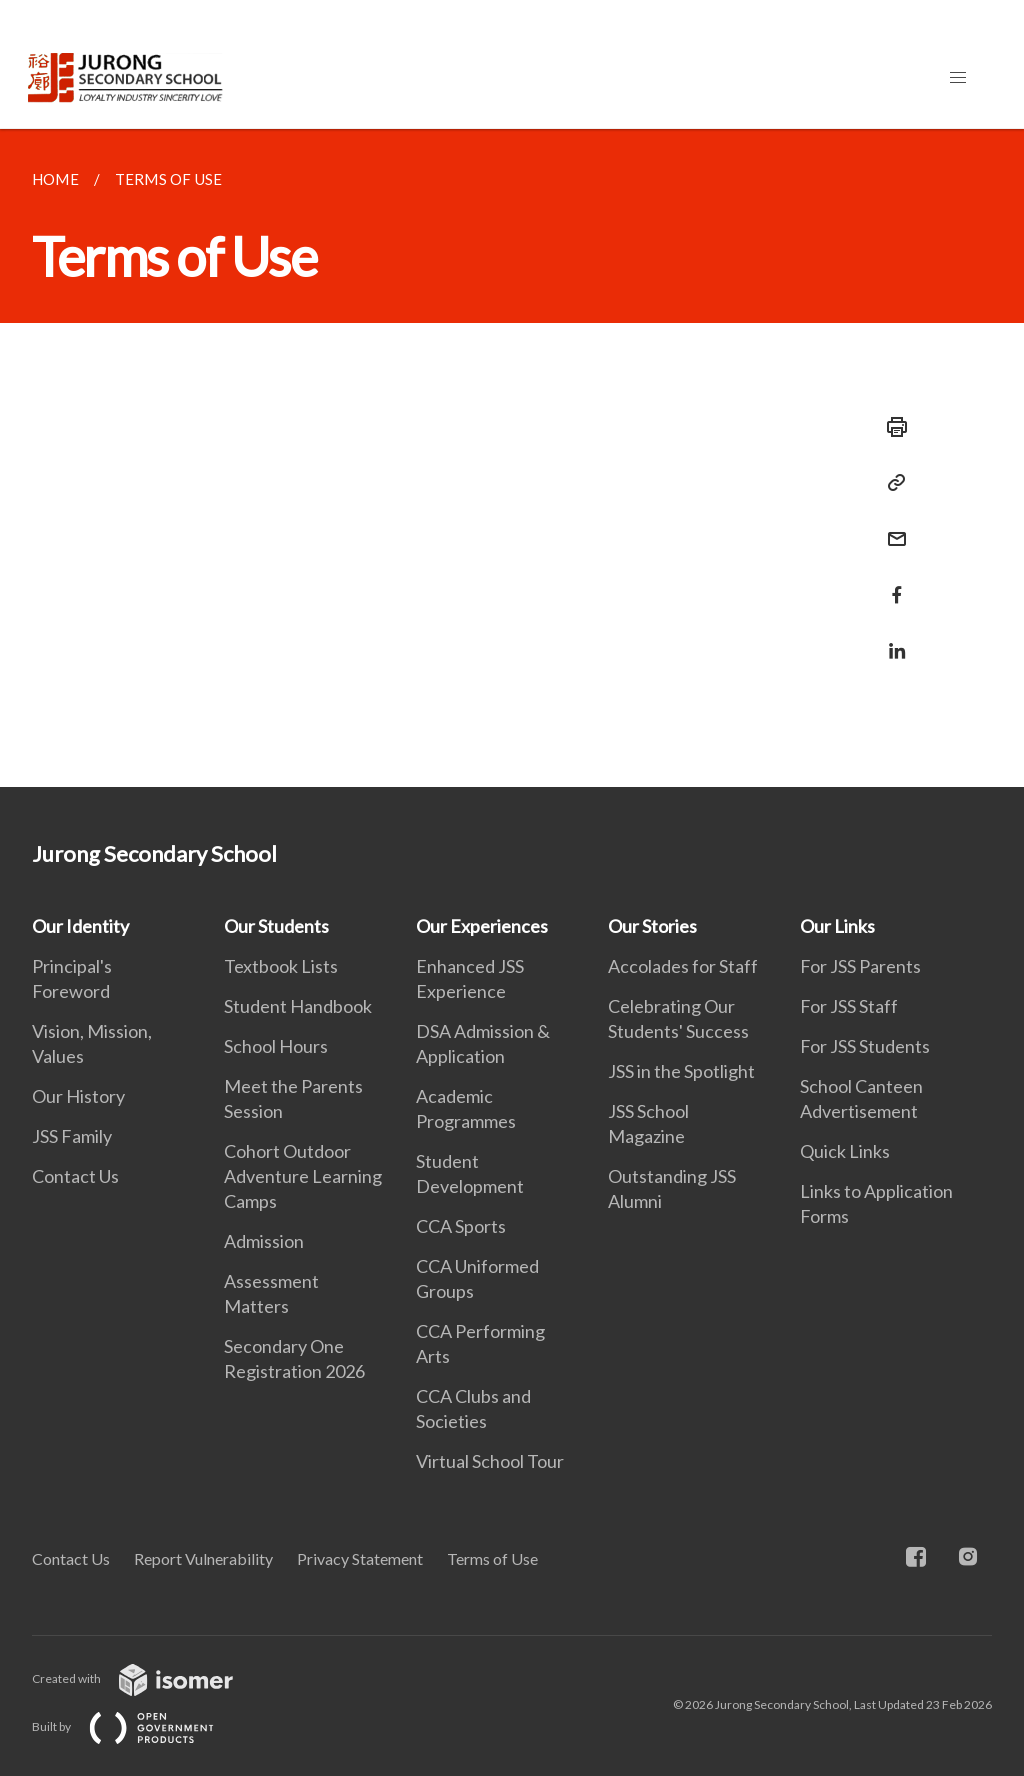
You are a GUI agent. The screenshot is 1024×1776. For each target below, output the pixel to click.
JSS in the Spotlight (681, 1071)
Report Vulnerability (203, 1558)
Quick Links (845, 1151)
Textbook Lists (281, 966)
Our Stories (652, 926)
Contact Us (75, 1176)
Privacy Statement (360, 1558)
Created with (148, 1678)
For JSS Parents (860, 966)
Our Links (837, 926)
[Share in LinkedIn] (891, 638)
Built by (139, 1726)
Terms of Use (492, 1558)
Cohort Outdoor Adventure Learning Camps (303, 1176)
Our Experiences (482, 926)
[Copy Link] (891, 483)
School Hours (276, 1046)
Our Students (276, 926)
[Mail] (891, 526)
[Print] (891, 427)
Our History (78, 1096)
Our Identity (80, 926)
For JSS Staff (849, 1006)
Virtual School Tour (490, 1461)
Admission (264, 1241)
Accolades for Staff (683, 966)
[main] (512, 458)
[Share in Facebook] (891, 582)
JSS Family (72, 1136)
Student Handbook (298, 1006)
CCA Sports (461, 1226)
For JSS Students (865, 1046)
